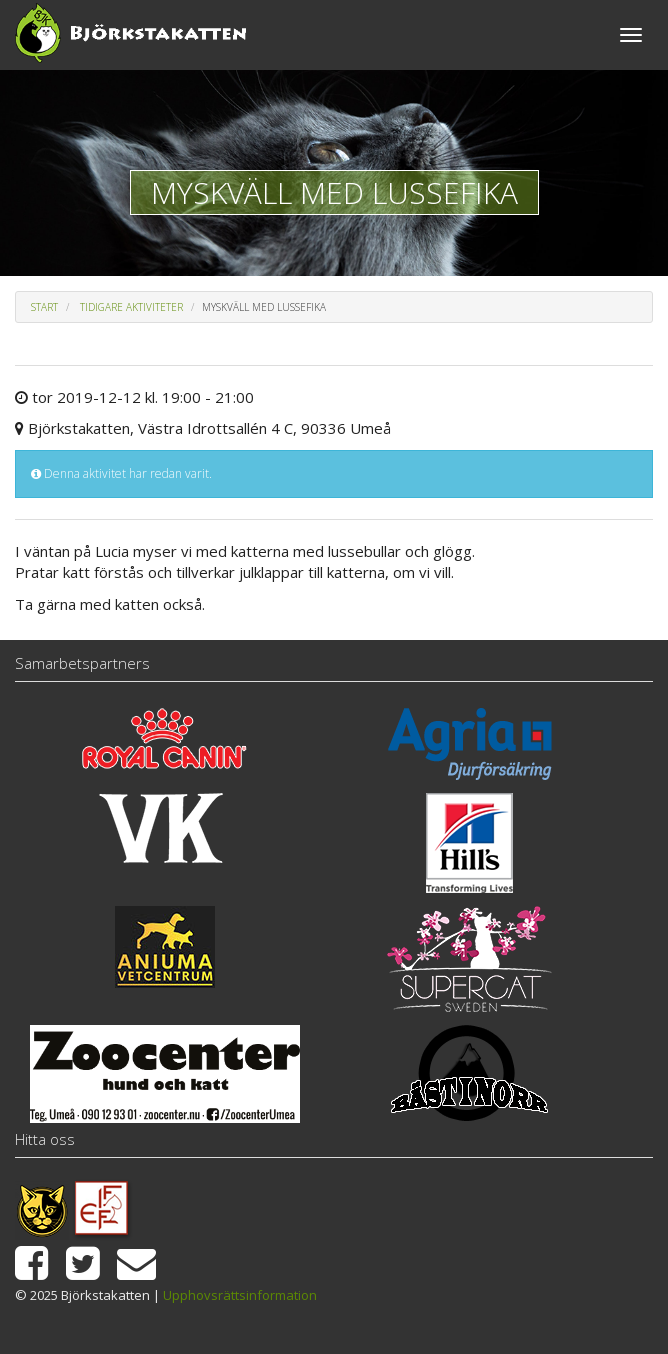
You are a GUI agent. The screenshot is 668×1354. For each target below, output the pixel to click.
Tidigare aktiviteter (131, 307)
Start (44, 307)
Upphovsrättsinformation (240, 1295)
